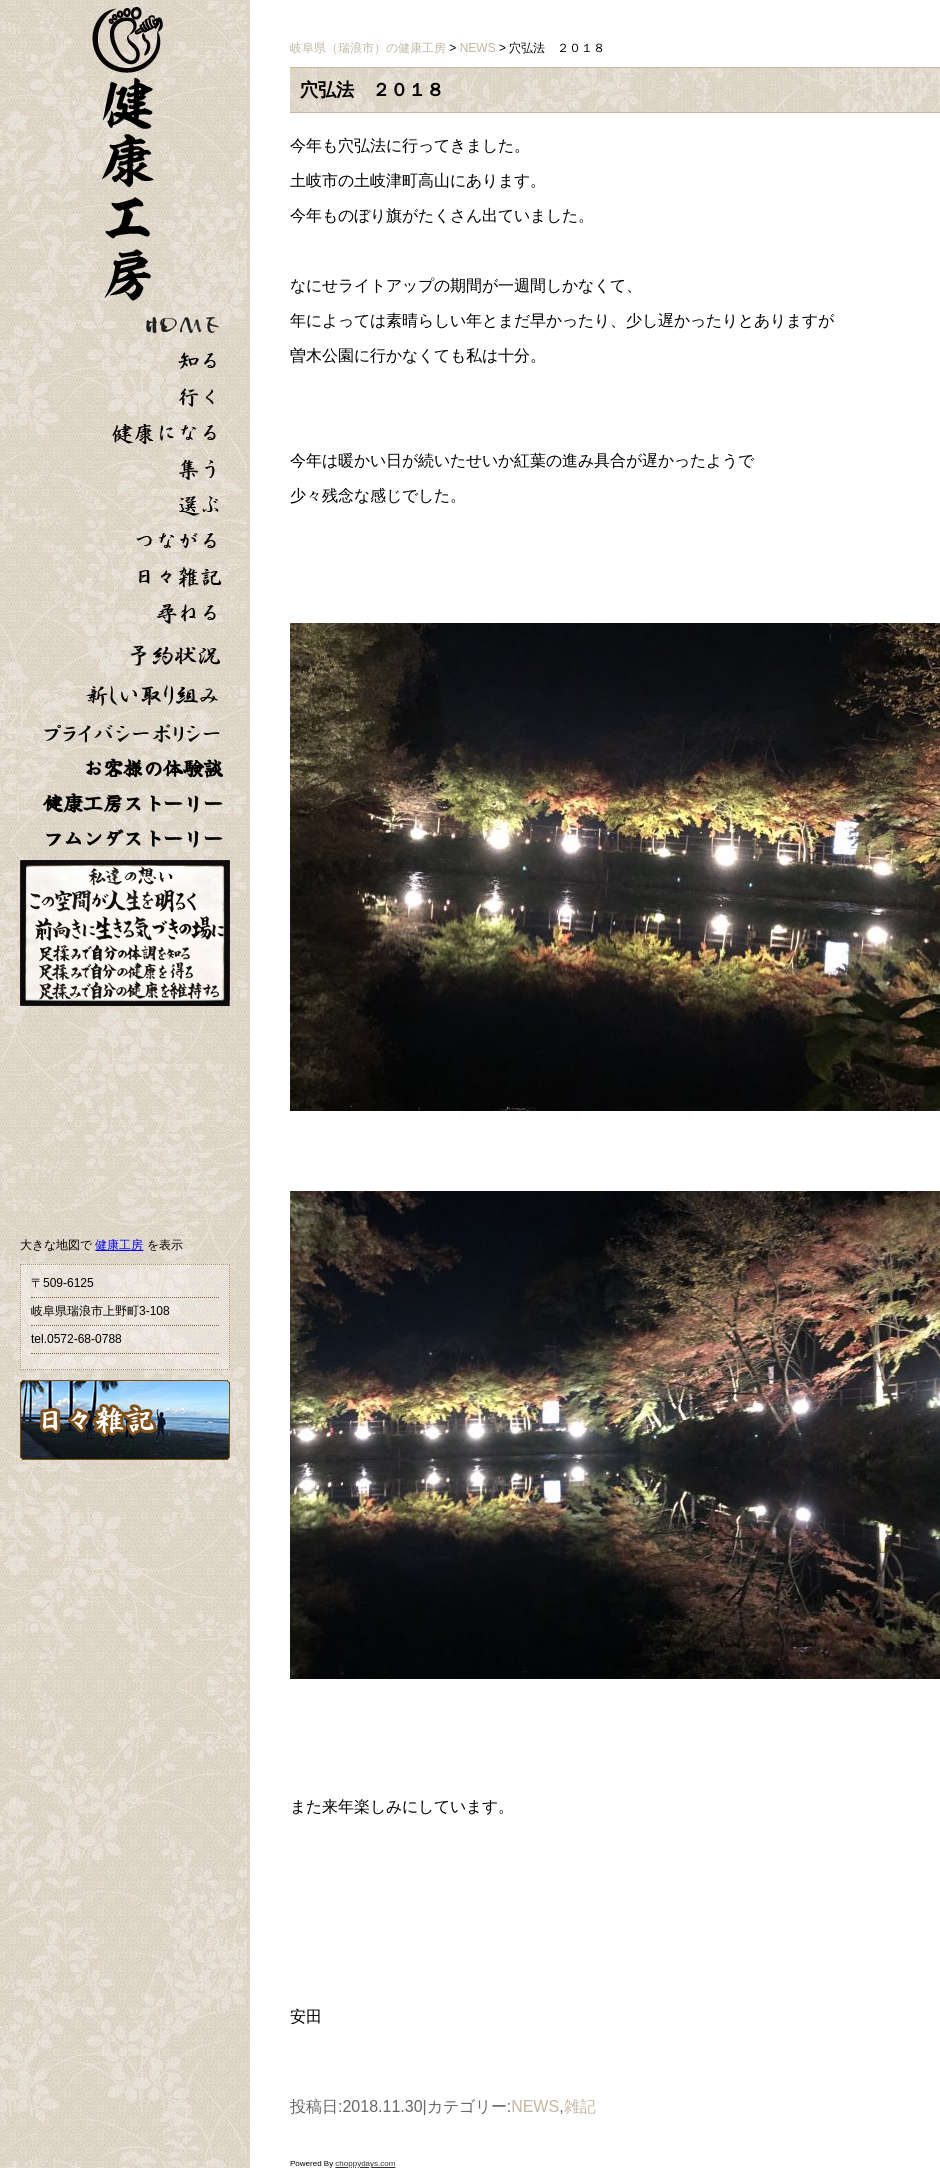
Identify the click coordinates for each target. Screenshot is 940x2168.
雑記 (580, 2106)
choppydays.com (365, 2163)
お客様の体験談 (153, 768)
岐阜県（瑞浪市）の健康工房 (368, 48)
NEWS (535, 2106)
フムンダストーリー (133, 838)
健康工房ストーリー (133, 803)
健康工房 (119, 1245)
